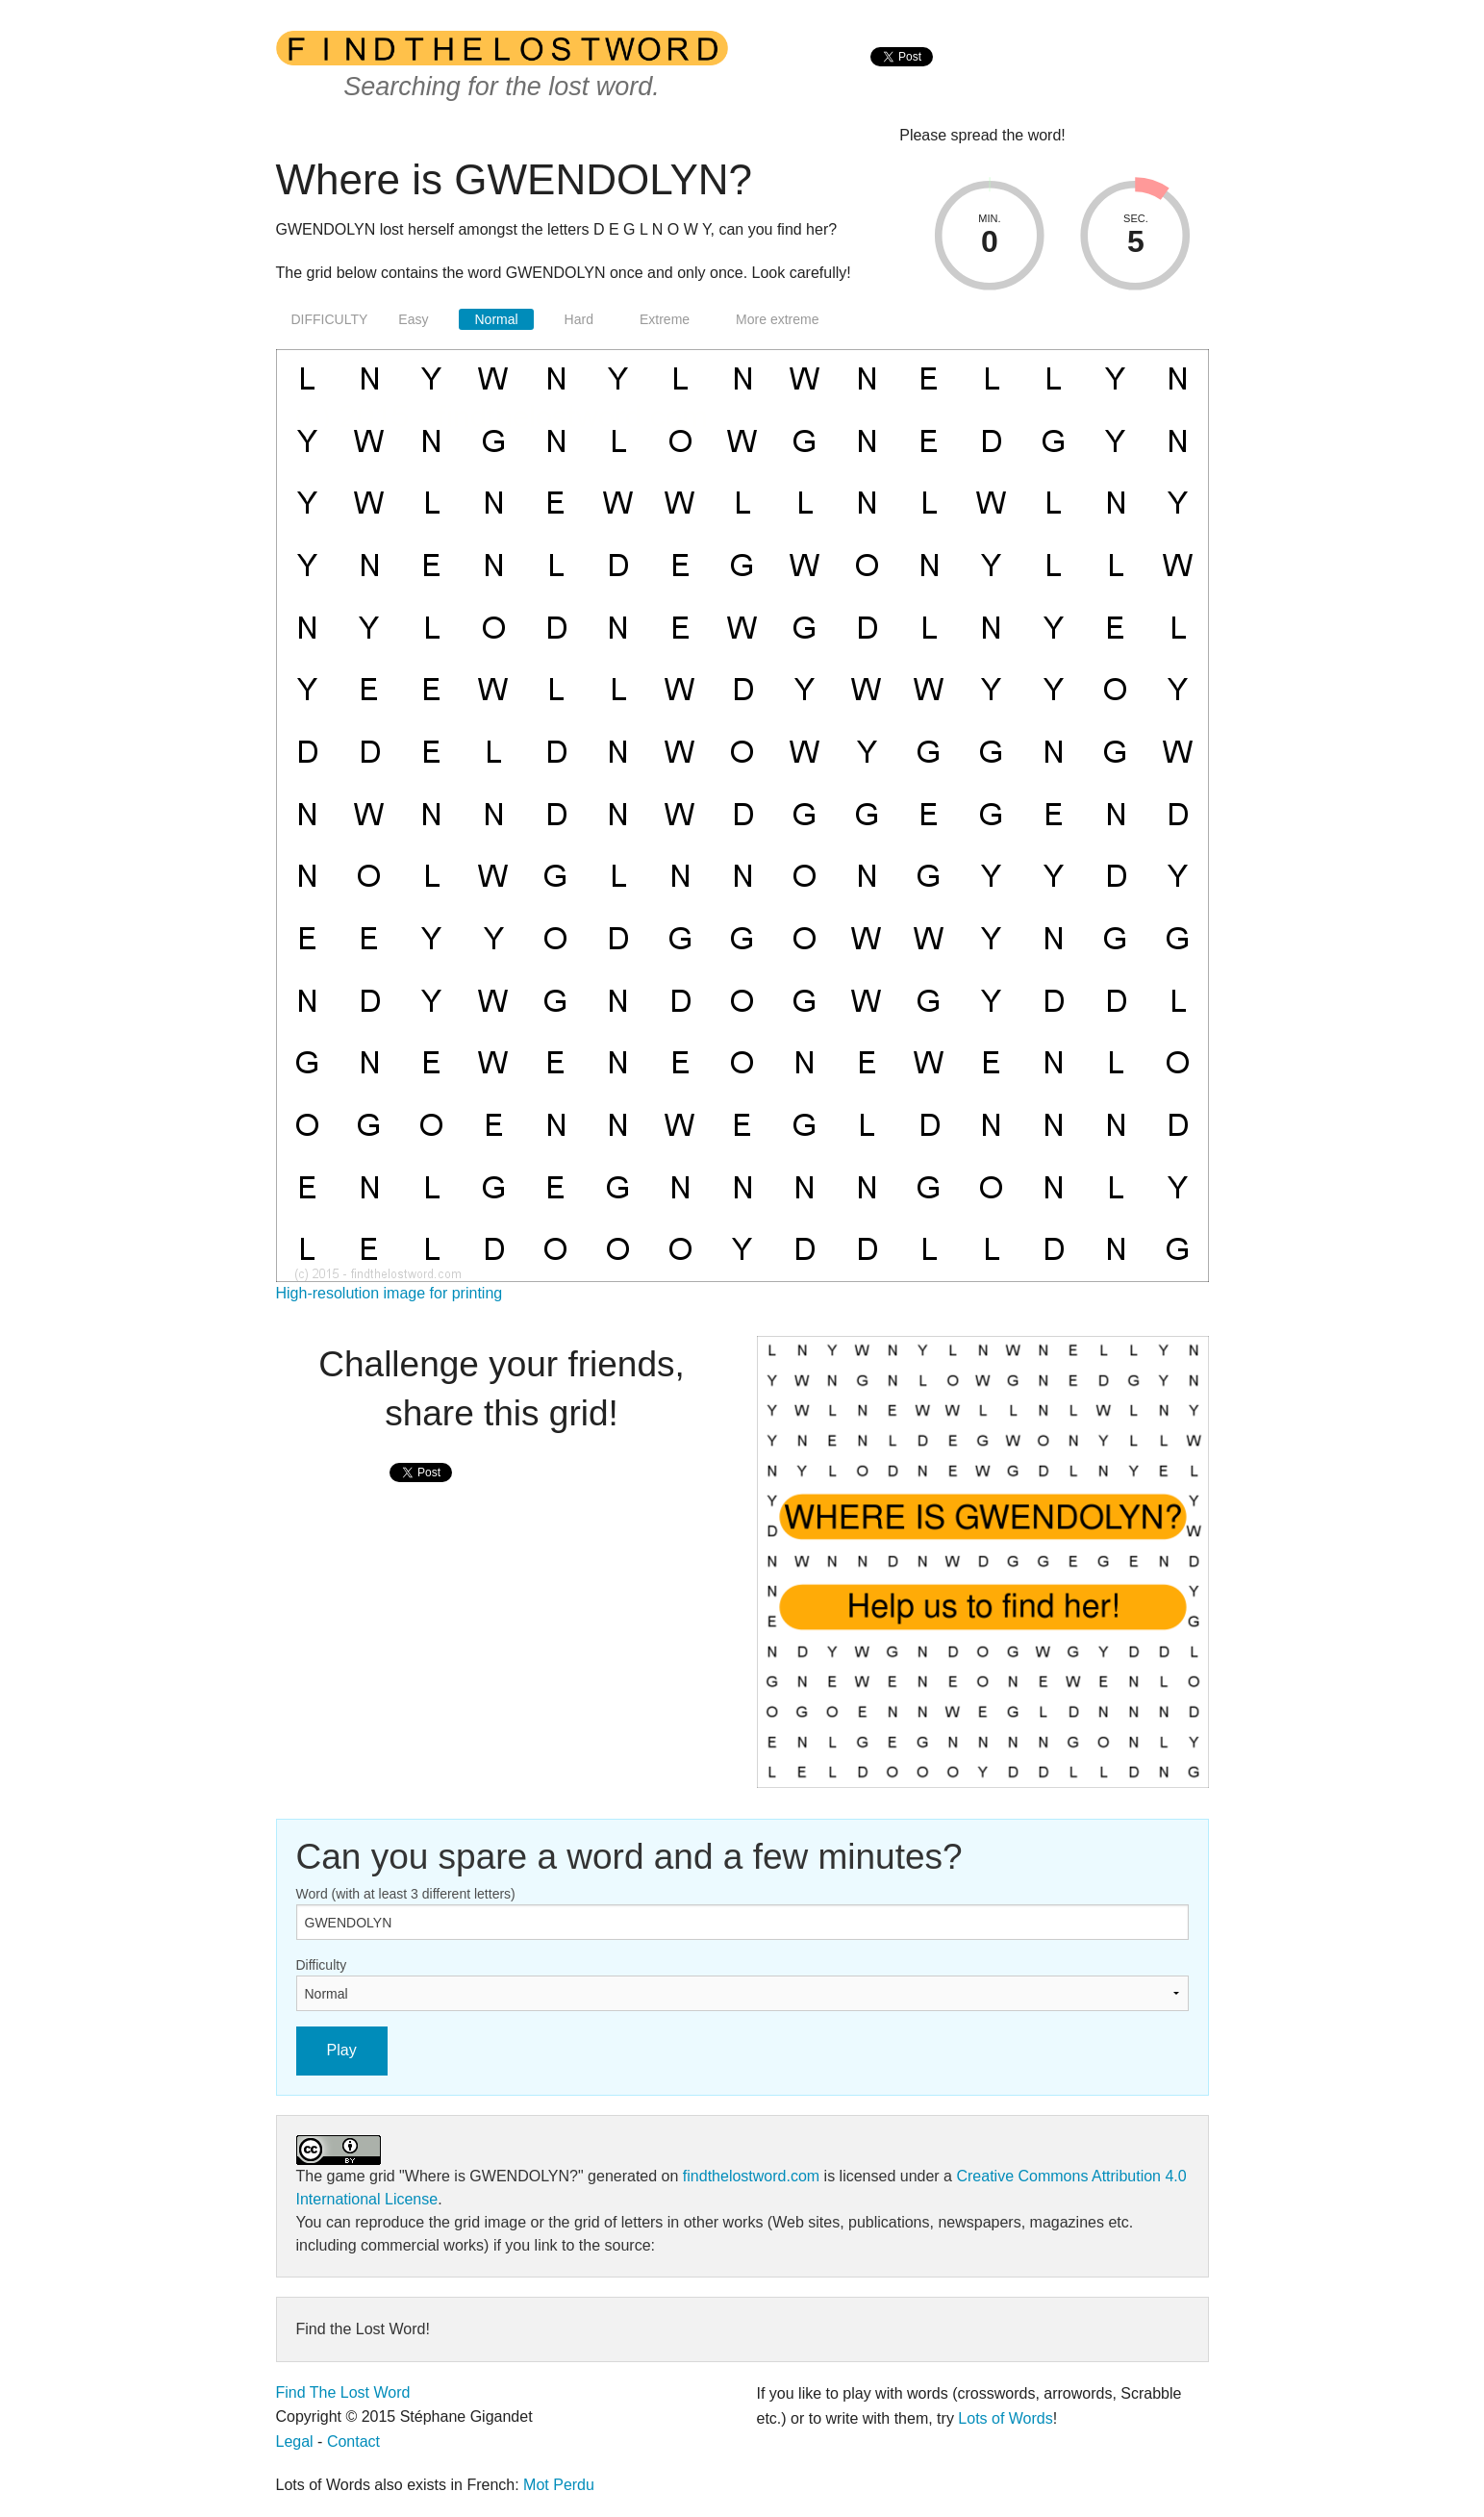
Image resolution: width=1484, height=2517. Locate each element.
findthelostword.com (751, 2176)
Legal (295, 2441)
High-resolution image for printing (389, 1293)
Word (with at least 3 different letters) (406, 1893)
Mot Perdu (558, 2485)
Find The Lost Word (343, 2392)
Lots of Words (1005, 2418)
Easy (413, 319)
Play (342, 2050)
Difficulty (321, 1965)
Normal (495, 319)
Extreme (665, 319)
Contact (353, 2441)
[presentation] (901, 77)
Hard (579, 319)
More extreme (777, 319)
